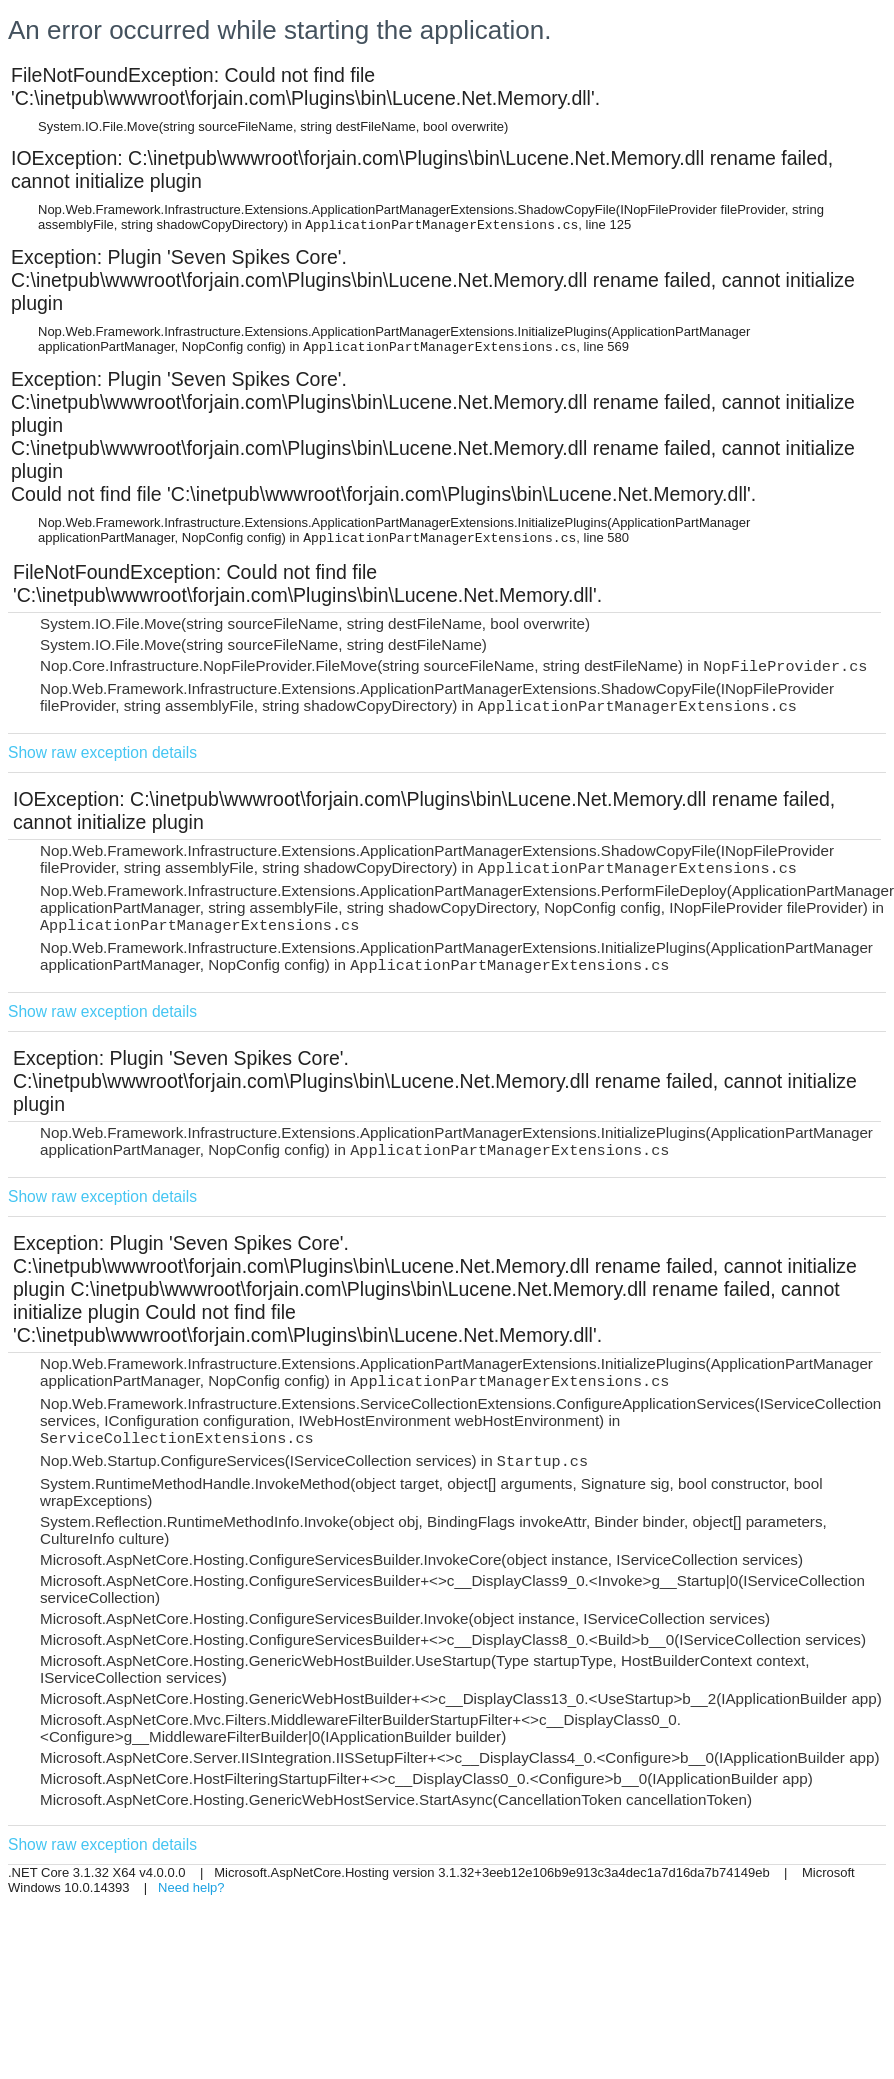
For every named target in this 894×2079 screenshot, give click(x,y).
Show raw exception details (102, 752)
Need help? (191, 1887)
